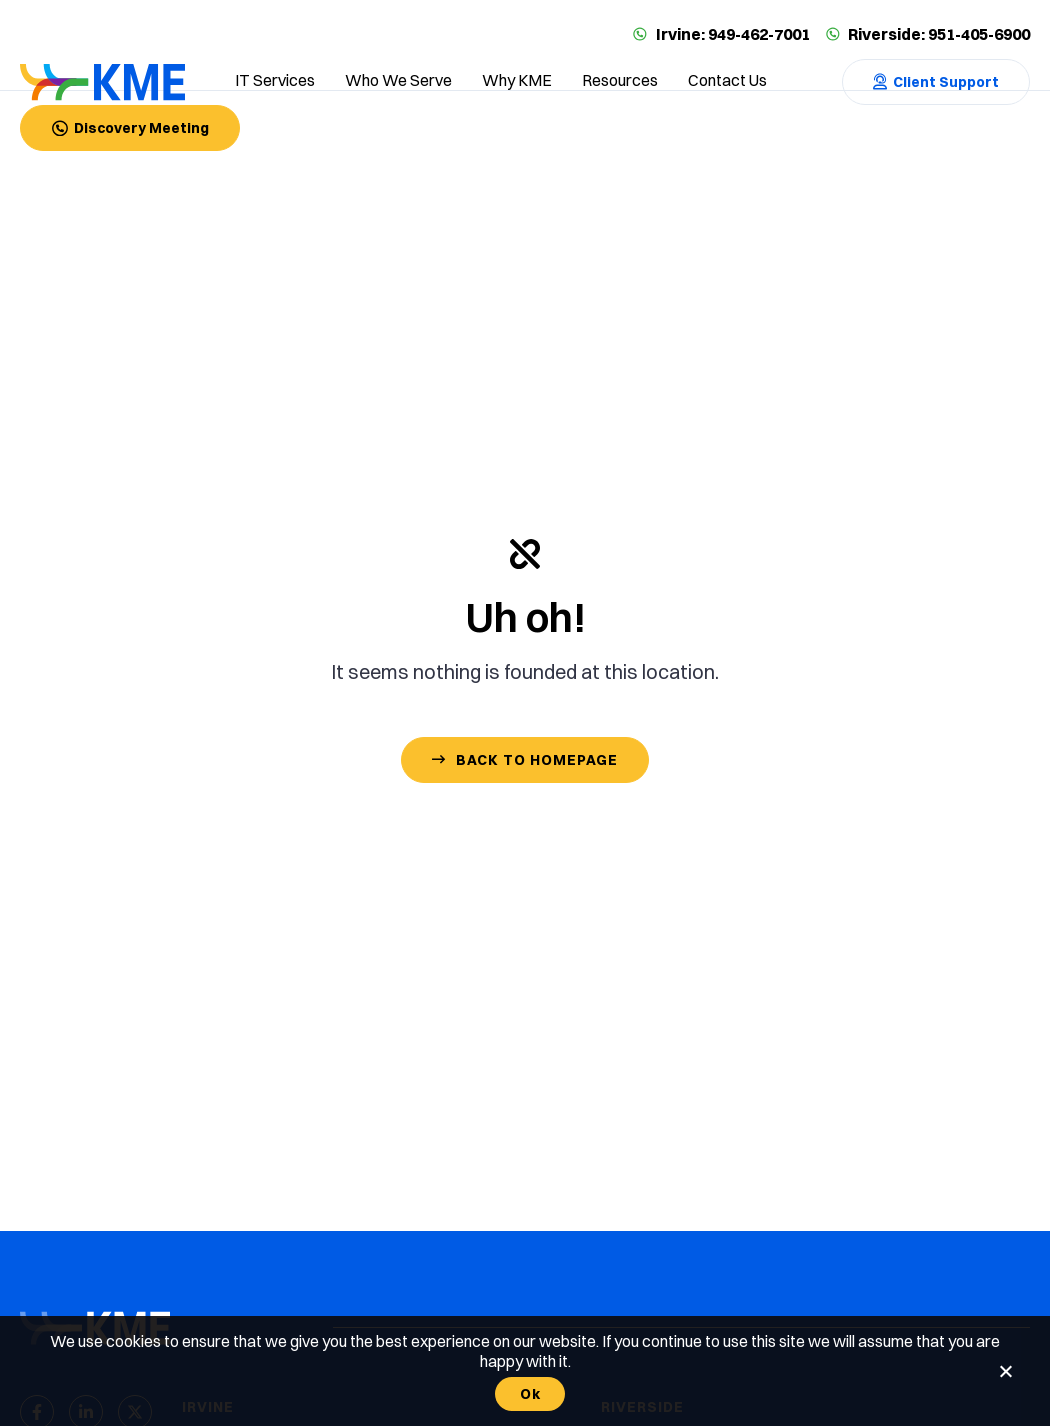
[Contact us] (727, 82)
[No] (1005, 1371)
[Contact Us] (936, 82)
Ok (530, 1394)
